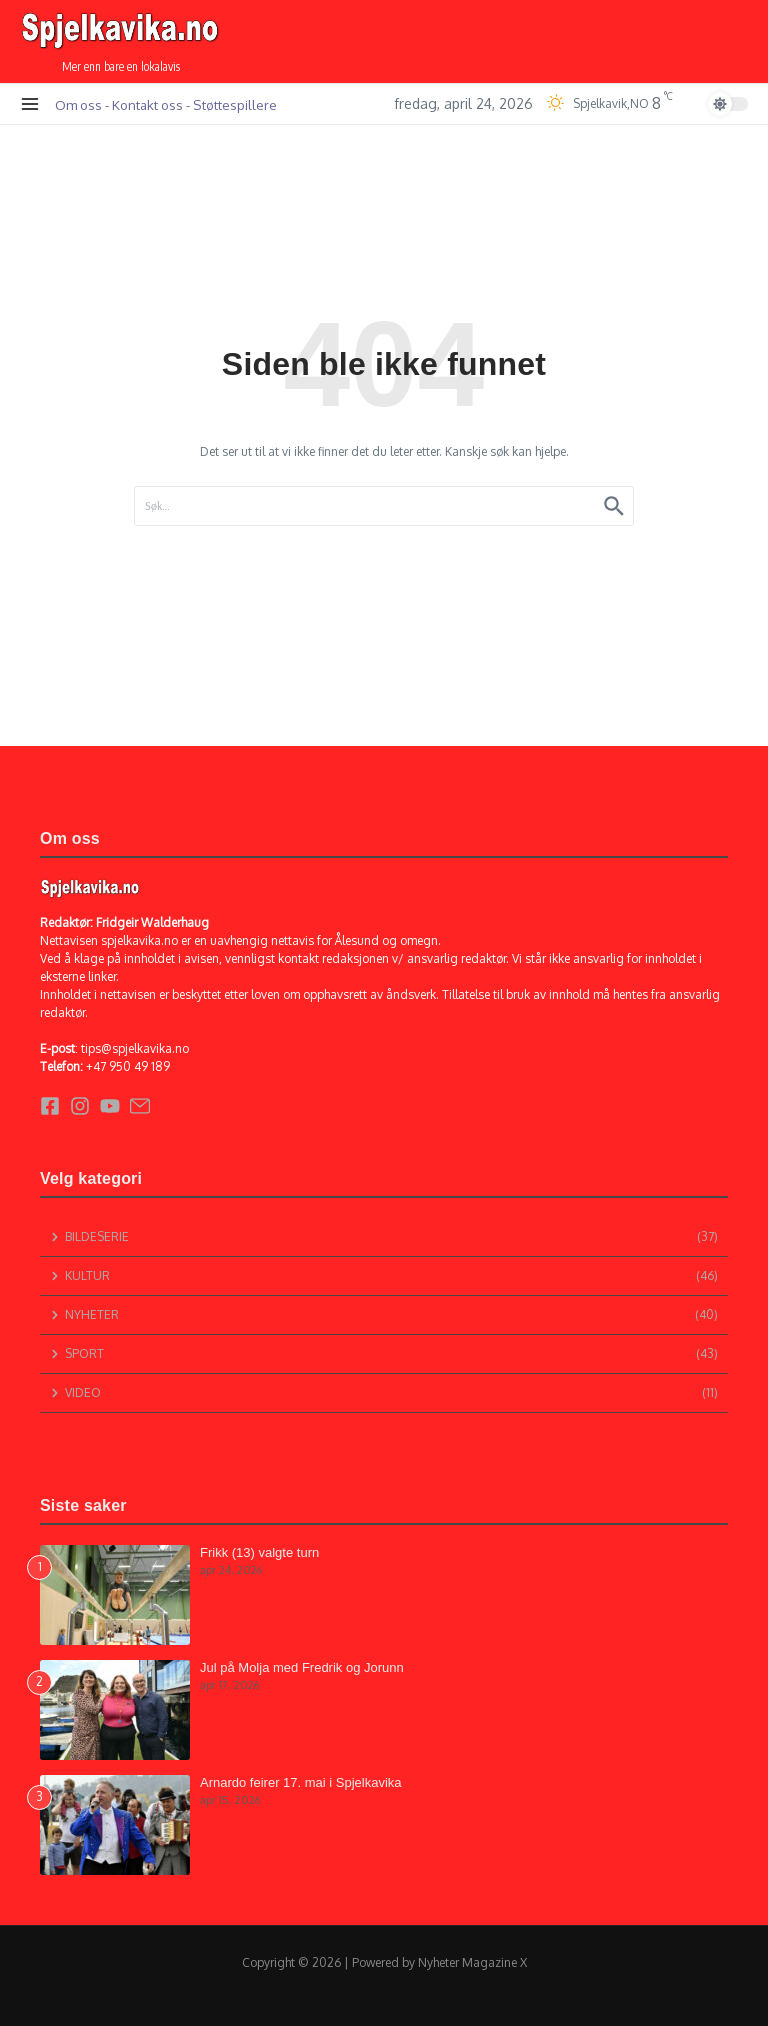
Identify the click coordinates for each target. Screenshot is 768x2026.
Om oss (78, 104)
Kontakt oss (147, 104)
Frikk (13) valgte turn (259, 1552)
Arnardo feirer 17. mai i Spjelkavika (301, 1782)
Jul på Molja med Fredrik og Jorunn (302, 1667)
